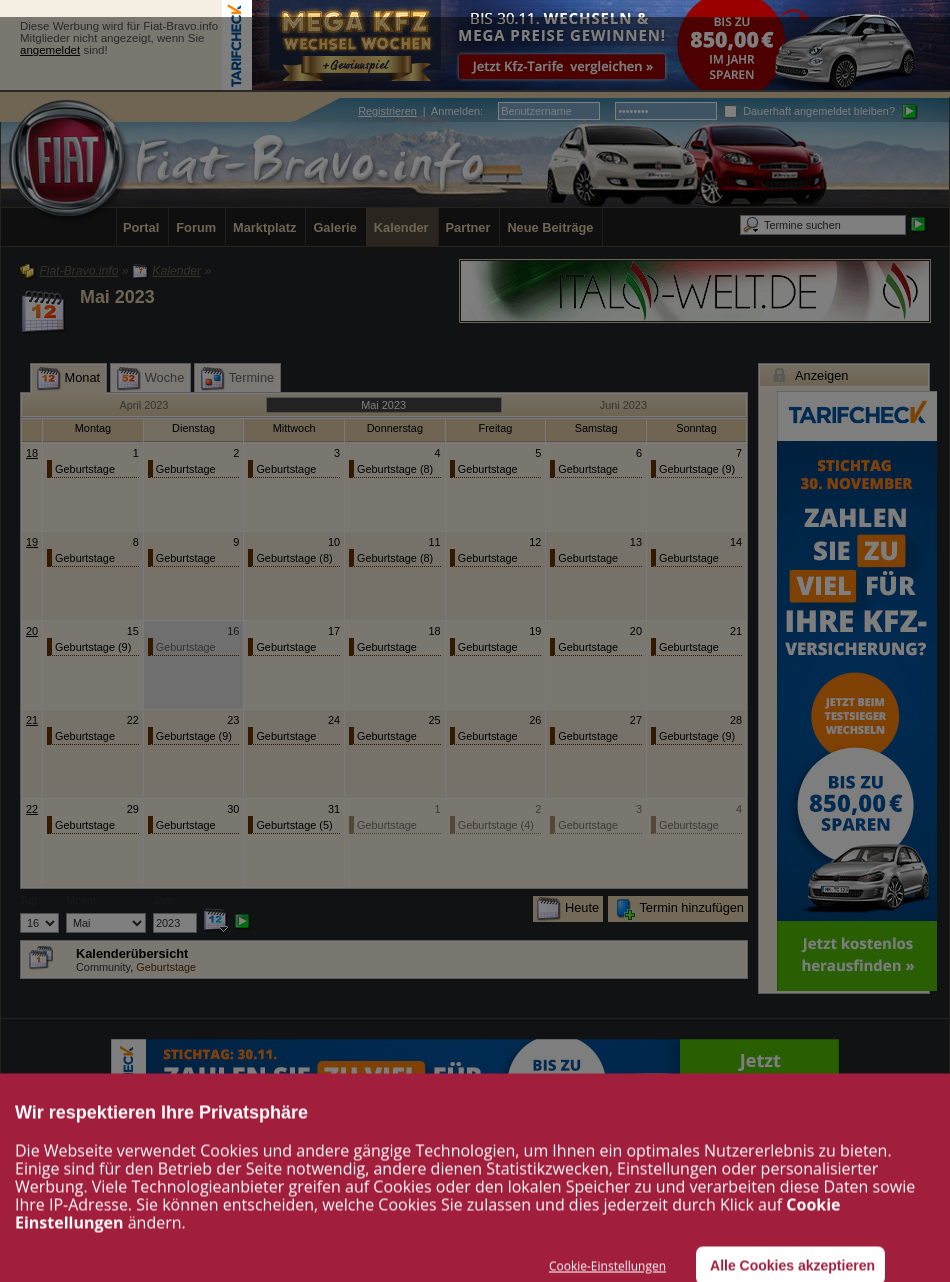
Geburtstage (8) (395, 469)
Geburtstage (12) (588, 470)
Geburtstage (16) (85, 470)
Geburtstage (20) (488, 470)
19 (32, 542)
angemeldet (50, 50)
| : (420, 111)
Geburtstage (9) (697, 469)
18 (32, 453)
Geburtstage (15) (186, 470)
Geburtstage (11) (689, 559)
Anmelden (455, 111)
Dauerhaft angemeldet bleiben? (809, 111)
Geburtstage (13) (286, 470)
